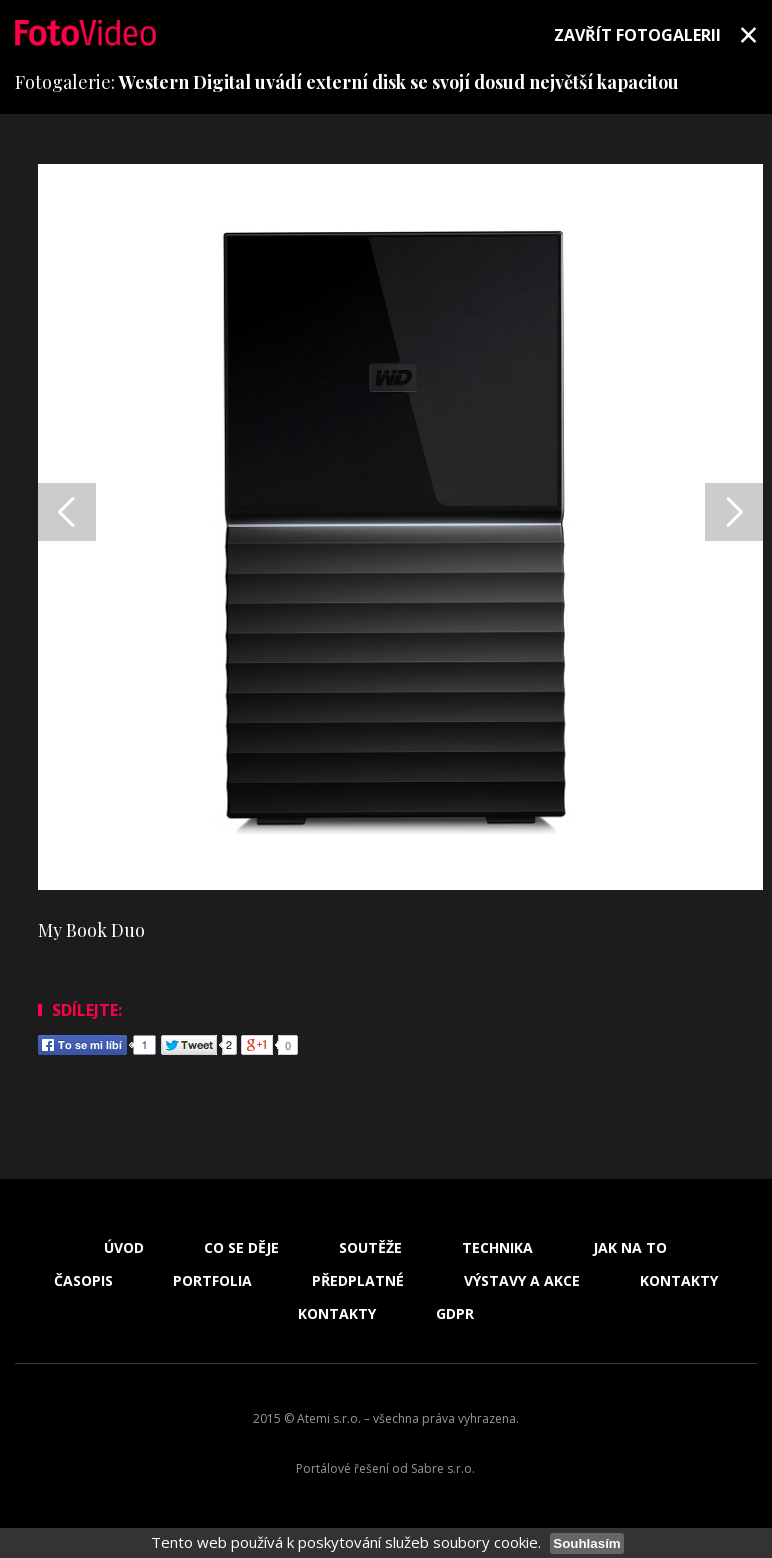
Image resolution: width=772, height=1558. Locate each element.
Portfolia (212, 1281)
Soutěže (370, 1248)
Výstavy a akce (522, 1281)
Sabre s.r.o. (443, 1468)
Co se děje (241, 1248)
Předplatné (358, 1281)
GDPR (455, 1314)
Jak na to (630, 1248)
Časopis (83, 1281)
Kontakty (679, 1281)
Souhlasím (586, 1543)
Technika (497, 1248)
